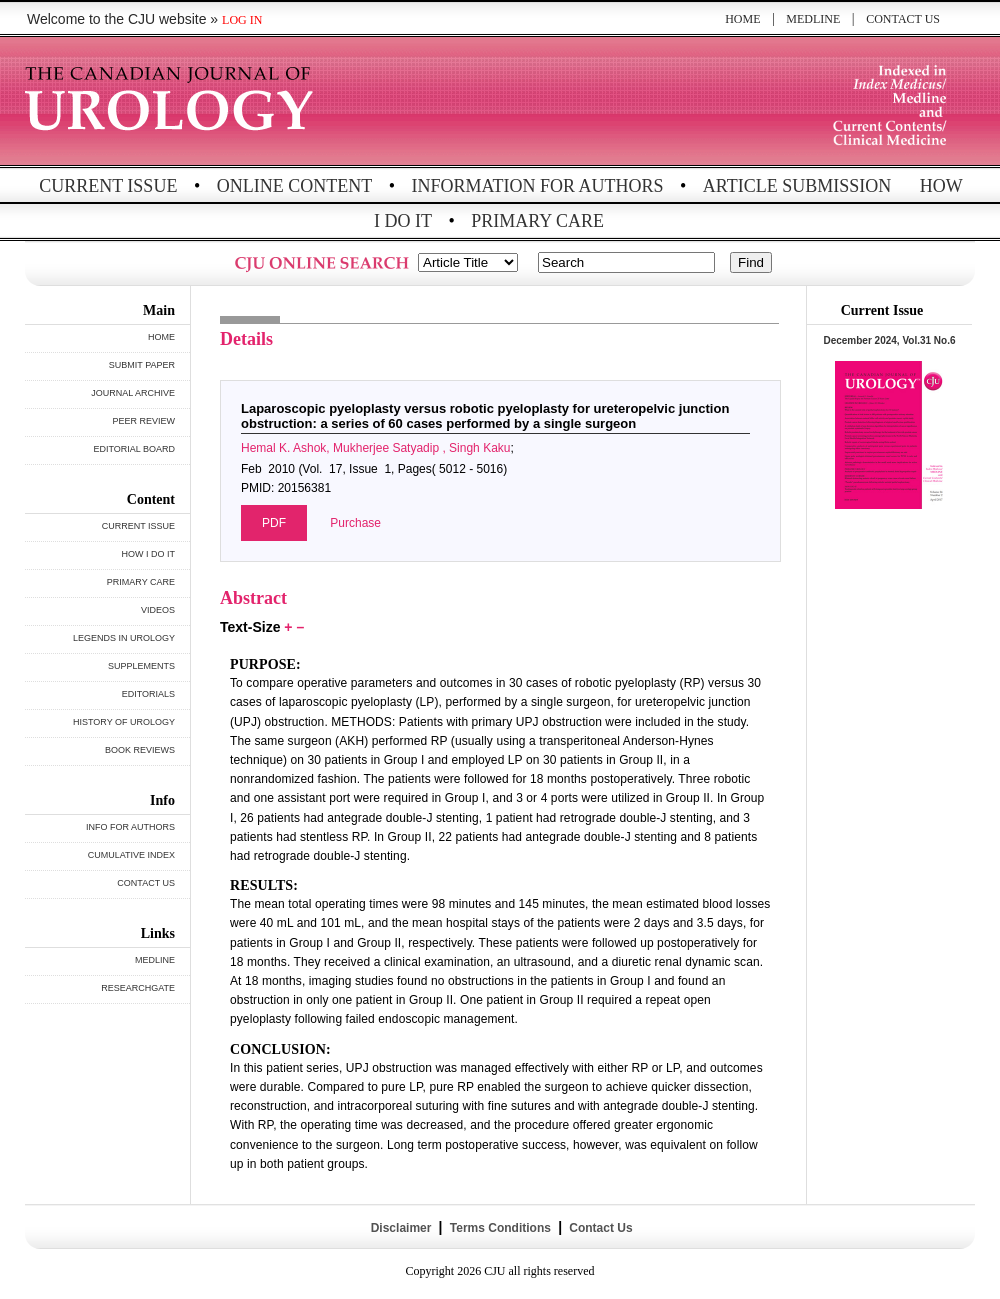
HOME (742, 19)
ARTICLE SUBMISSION (797, 186)
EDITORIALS (148, 694)
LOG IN (242, 20)
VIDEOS (158, 610)
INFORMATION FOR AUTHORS (538, 186)
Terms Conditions (500, 1228)
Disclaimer (400, 1228)
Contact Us (599, 1228)
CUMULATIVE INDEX (131, 855)
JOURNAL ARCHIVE (133, 393)
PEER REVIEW (143, 421)
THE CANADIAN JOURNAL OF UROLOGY (172, 102)
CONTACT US (903, 19)
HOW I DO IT (149, 554)
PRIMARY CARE (537, 221)
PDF (274, 523)
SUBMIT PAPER (142, 365)
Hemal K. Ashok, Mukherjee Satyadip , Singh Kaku (375, 448)
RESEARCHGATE (138, 988)
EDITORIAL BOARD (134, 449)
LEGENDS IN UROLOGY (124, 638)
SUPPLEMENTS (141, 666)
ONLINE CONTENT (294, 186)
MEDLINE (813, 19)
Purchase (355, 523)
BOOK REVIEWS (140, 750)
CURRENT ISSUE (108, 186)
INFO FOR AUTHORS (130, 827)
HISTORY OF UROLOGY (124, 722)
